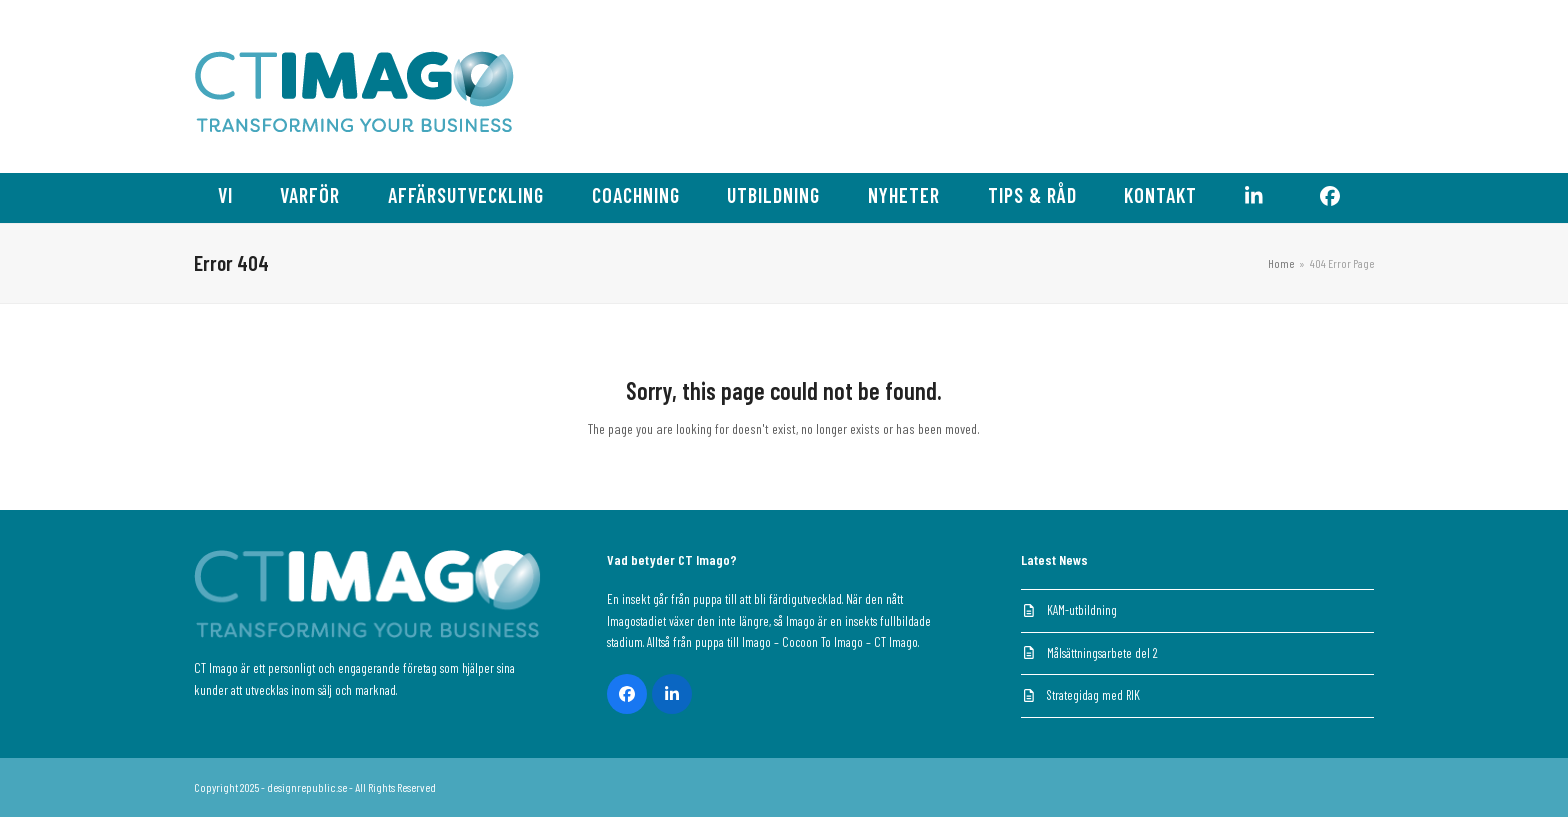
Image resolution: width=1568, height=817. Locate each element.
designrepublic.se (307, 787)
